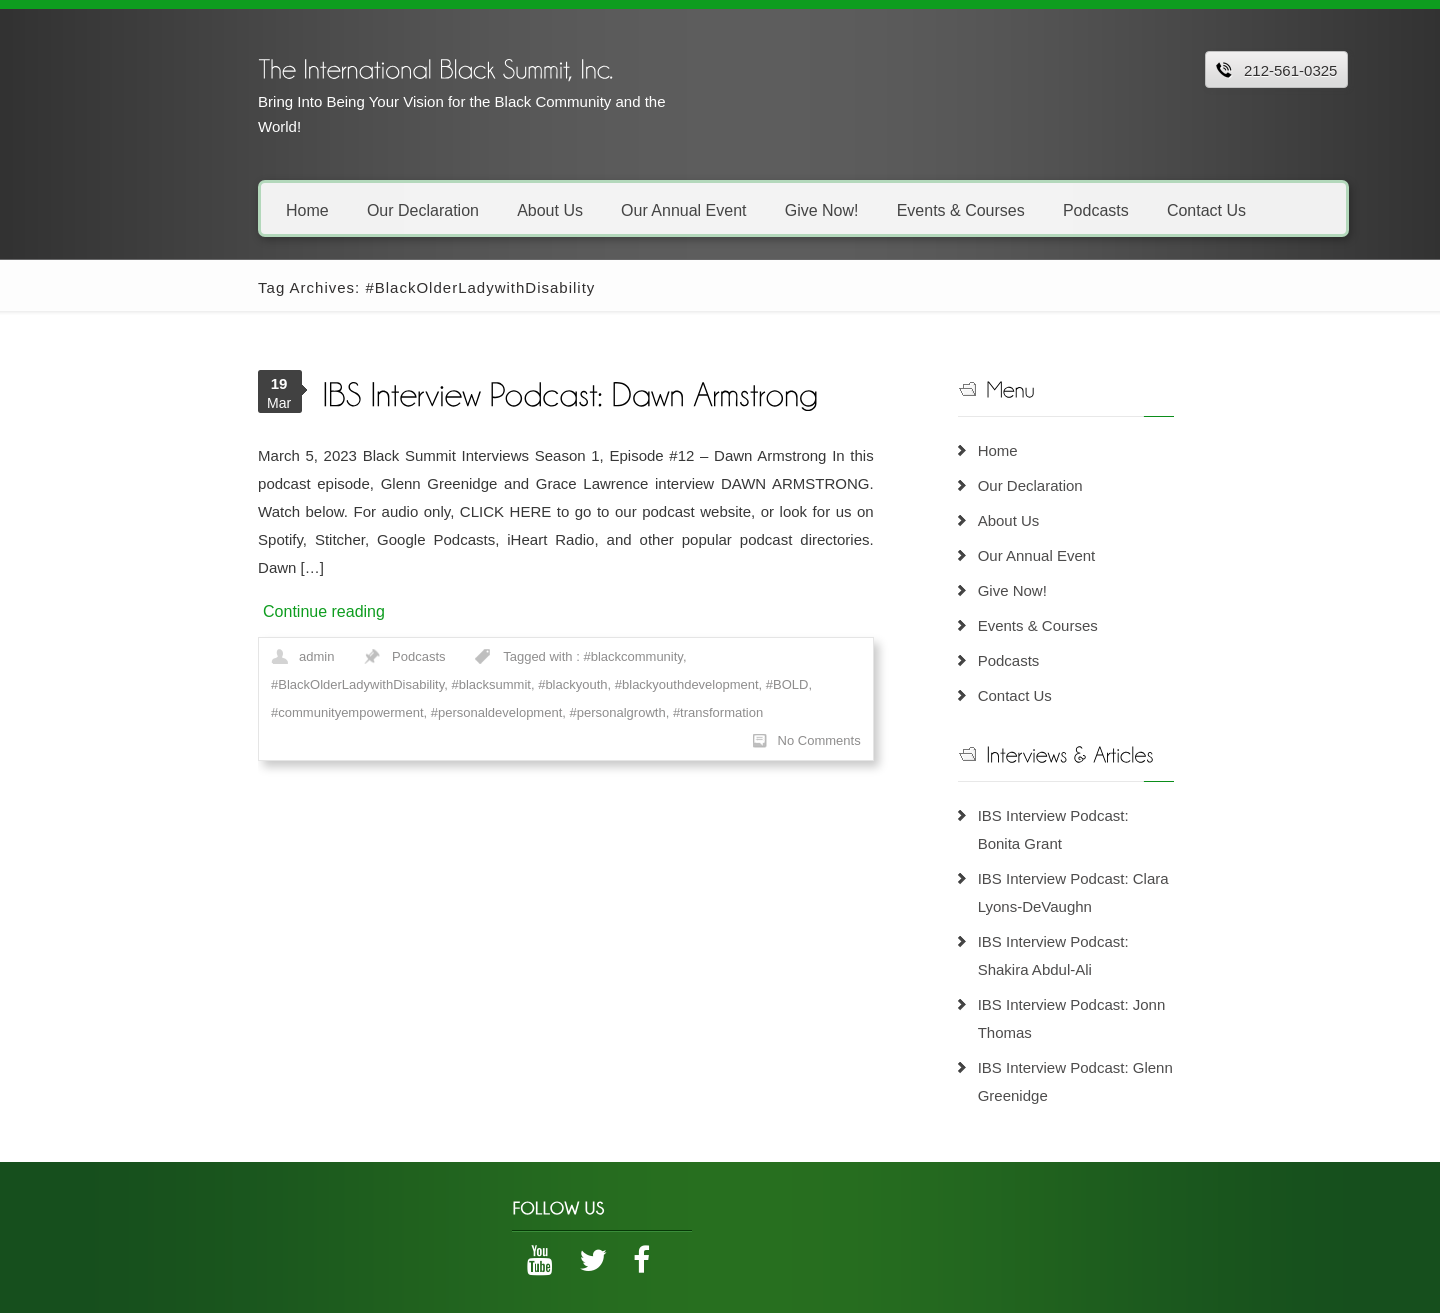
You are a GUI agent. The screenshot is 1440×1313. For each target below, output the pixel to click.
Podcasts (1005, 209)
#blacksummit (819, 628)
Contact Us (1115, 209)
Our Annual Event (593, 209)
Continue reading (234, 583)
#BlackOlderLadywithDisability (686, 628)
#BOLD (429, 656)
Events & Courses (870, 209)
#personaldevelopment (684, 656)
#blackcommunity (542, 628)
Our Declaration (332, 209)
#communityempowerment (534, 656)
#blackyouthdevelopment (329, 656)
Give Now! (731, 209)
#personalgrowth (805, 656)
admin (226, 628)
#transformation (226, 684)
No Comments (853, 684)
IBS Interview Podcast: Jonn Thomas (1135, 976)
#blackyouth (215, 656)
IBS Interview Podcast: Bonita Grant (1131, 815)
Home (217, 209)
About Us (460, 209)
